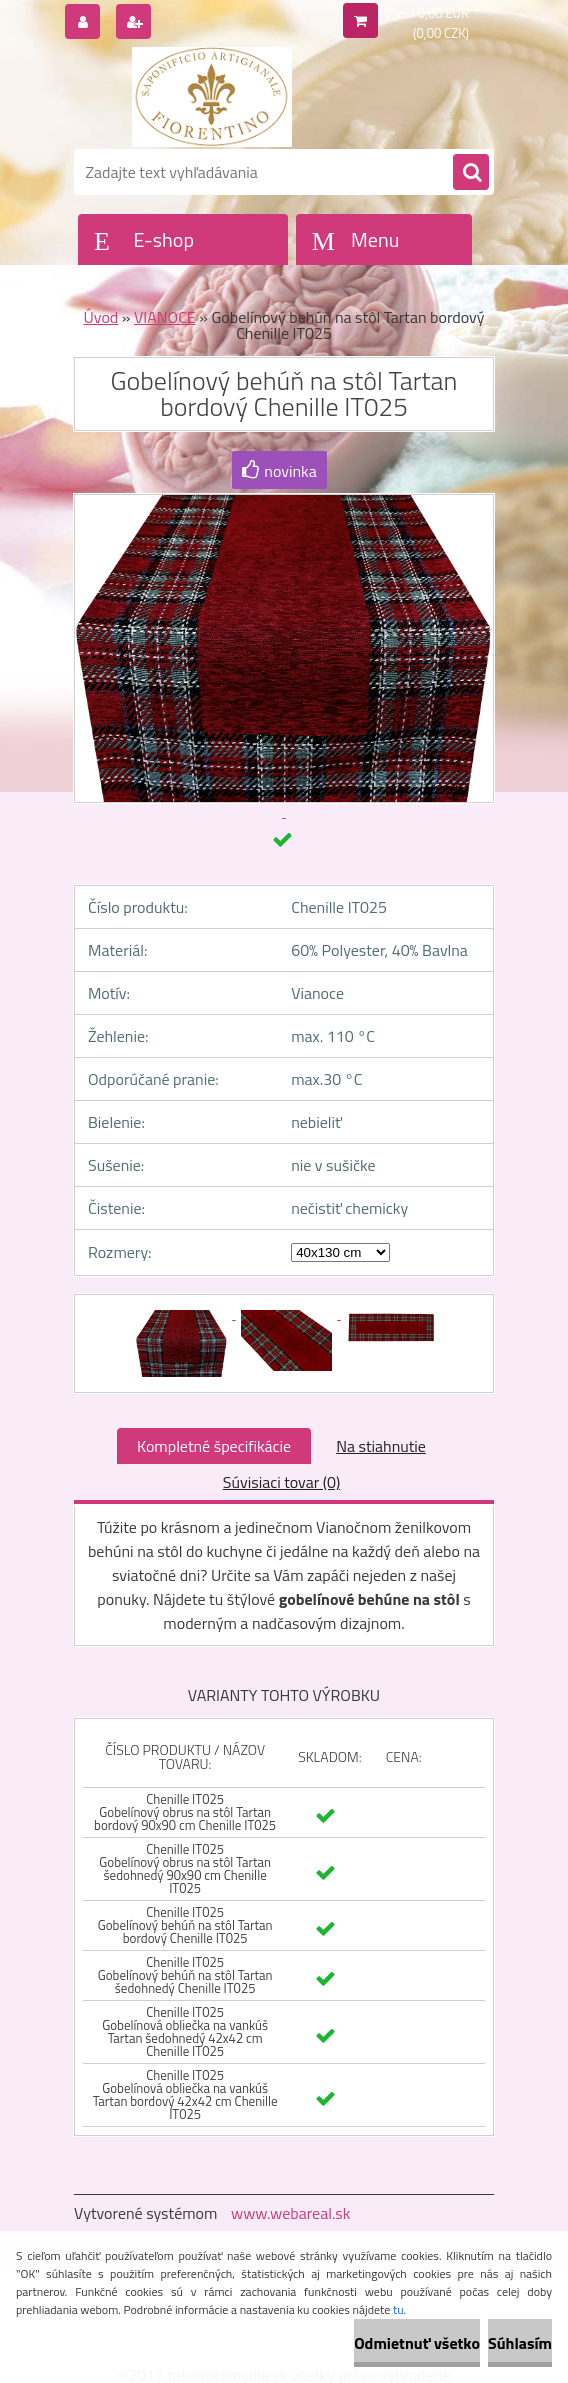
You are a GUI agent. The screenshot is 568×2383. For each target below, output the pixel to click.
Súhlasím (520, 2343)
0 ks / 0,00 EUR (426, 13)
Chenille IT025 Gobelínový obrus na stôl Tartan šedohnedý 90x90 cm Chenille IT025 (185, 1868)
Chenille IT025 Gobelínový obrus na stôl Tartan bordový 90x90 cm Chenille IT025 (185, 1812)
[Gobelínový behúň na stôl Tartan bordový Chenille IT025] (183, 1313)
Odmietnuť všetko (417, 2343)
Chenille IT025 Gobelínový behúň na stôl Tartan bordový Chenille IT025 (185, 1925)
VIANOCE (165, 317)
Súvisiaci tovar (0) (281, 1482)
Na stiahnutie (381, 1446)
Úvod (101, 317)
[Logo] (211, 97)
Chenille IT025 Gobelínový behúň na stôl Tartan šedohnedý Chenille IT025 (185, 1975)
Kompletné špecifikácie (214, 1446)
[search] (471, 173)
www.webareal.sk (291, 2213)
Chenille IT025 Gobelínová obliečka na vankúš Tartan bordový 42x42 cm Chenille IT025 (185, 2094)
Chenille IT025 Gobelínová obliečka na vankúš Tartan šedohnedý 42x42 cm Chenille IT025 (185, 2031)
